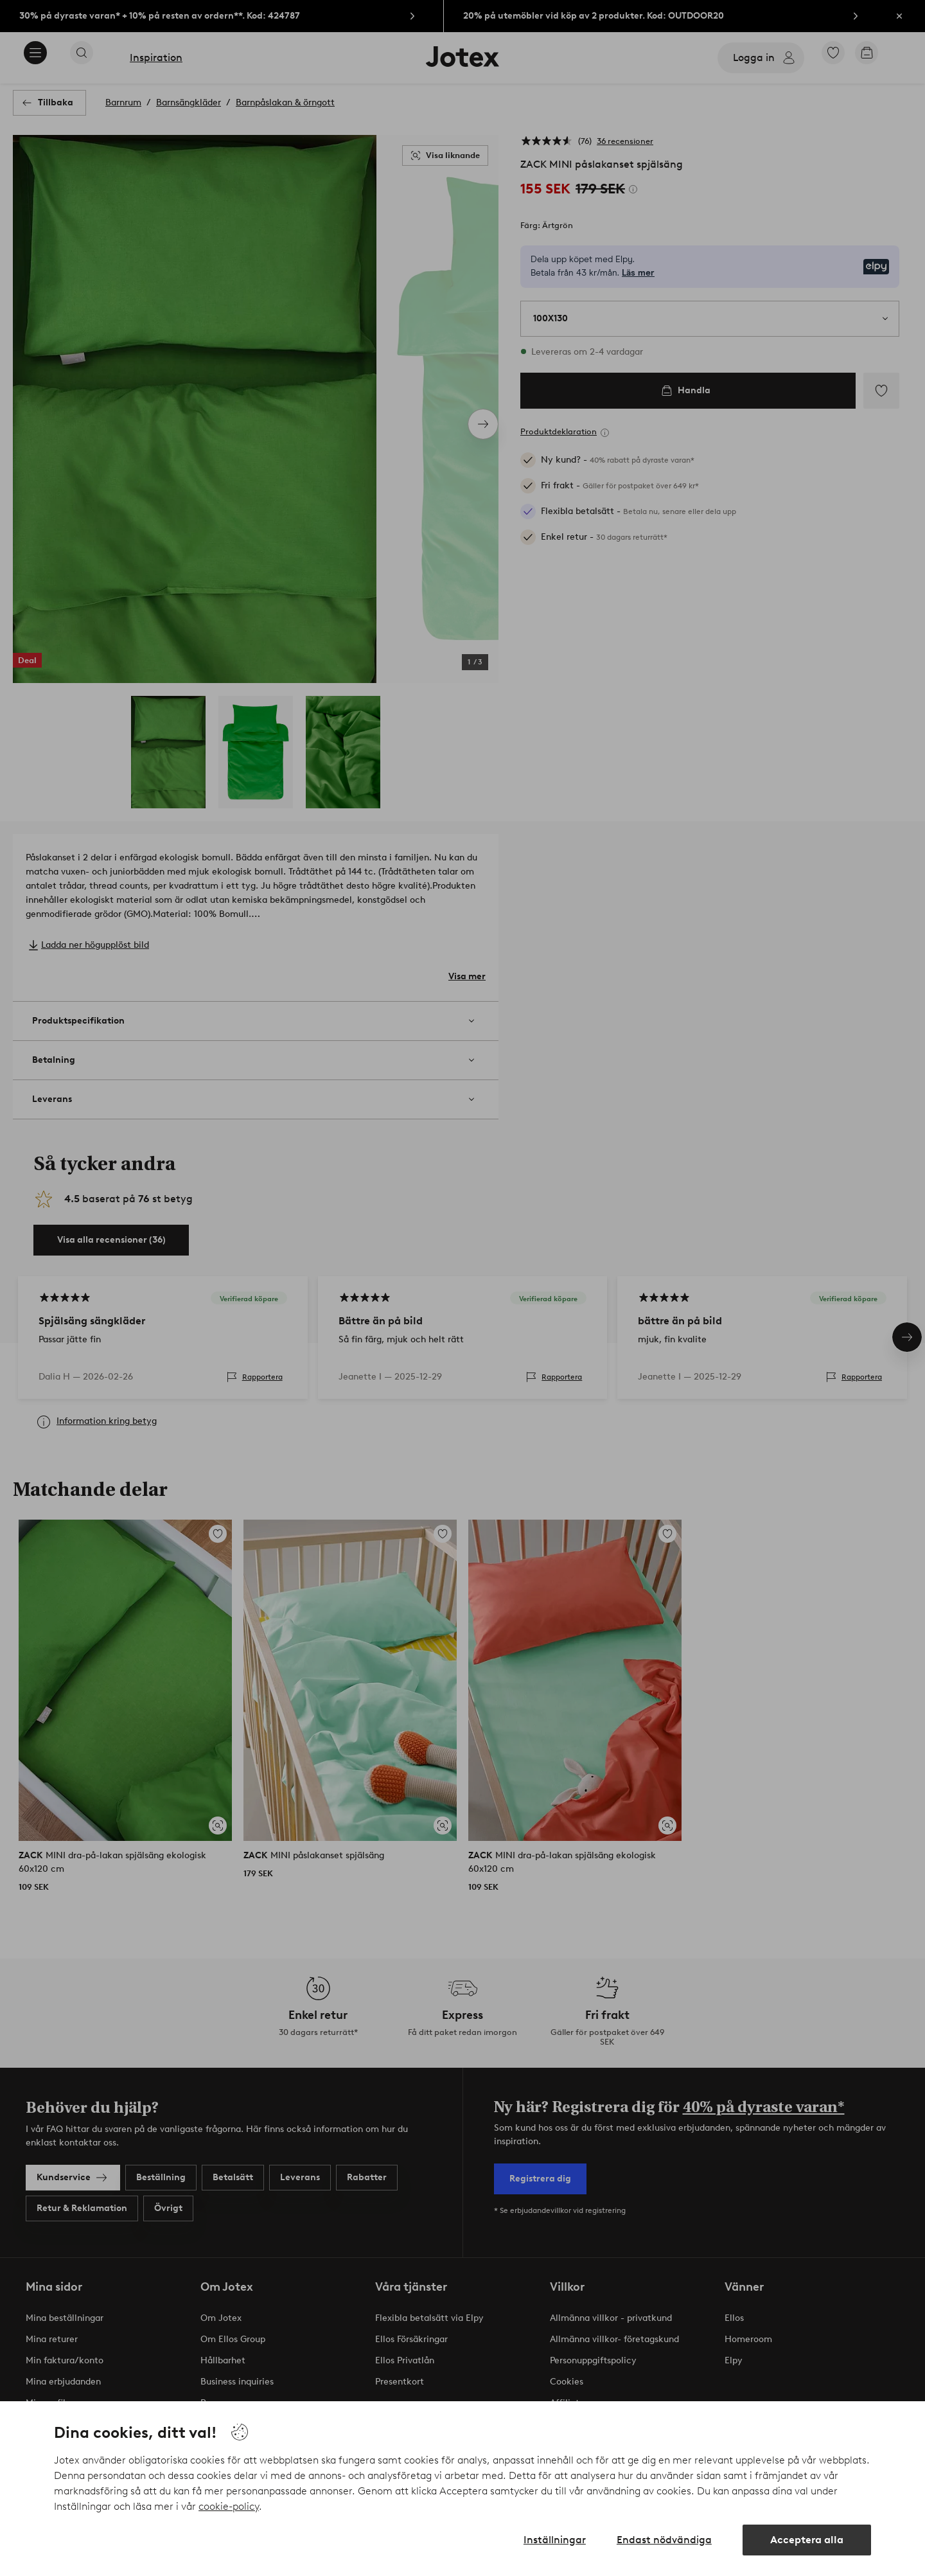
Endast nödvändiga (664, 2540)
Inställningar (555, 2540)
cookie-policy (228, 2506)
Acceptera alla (806, 2540)
